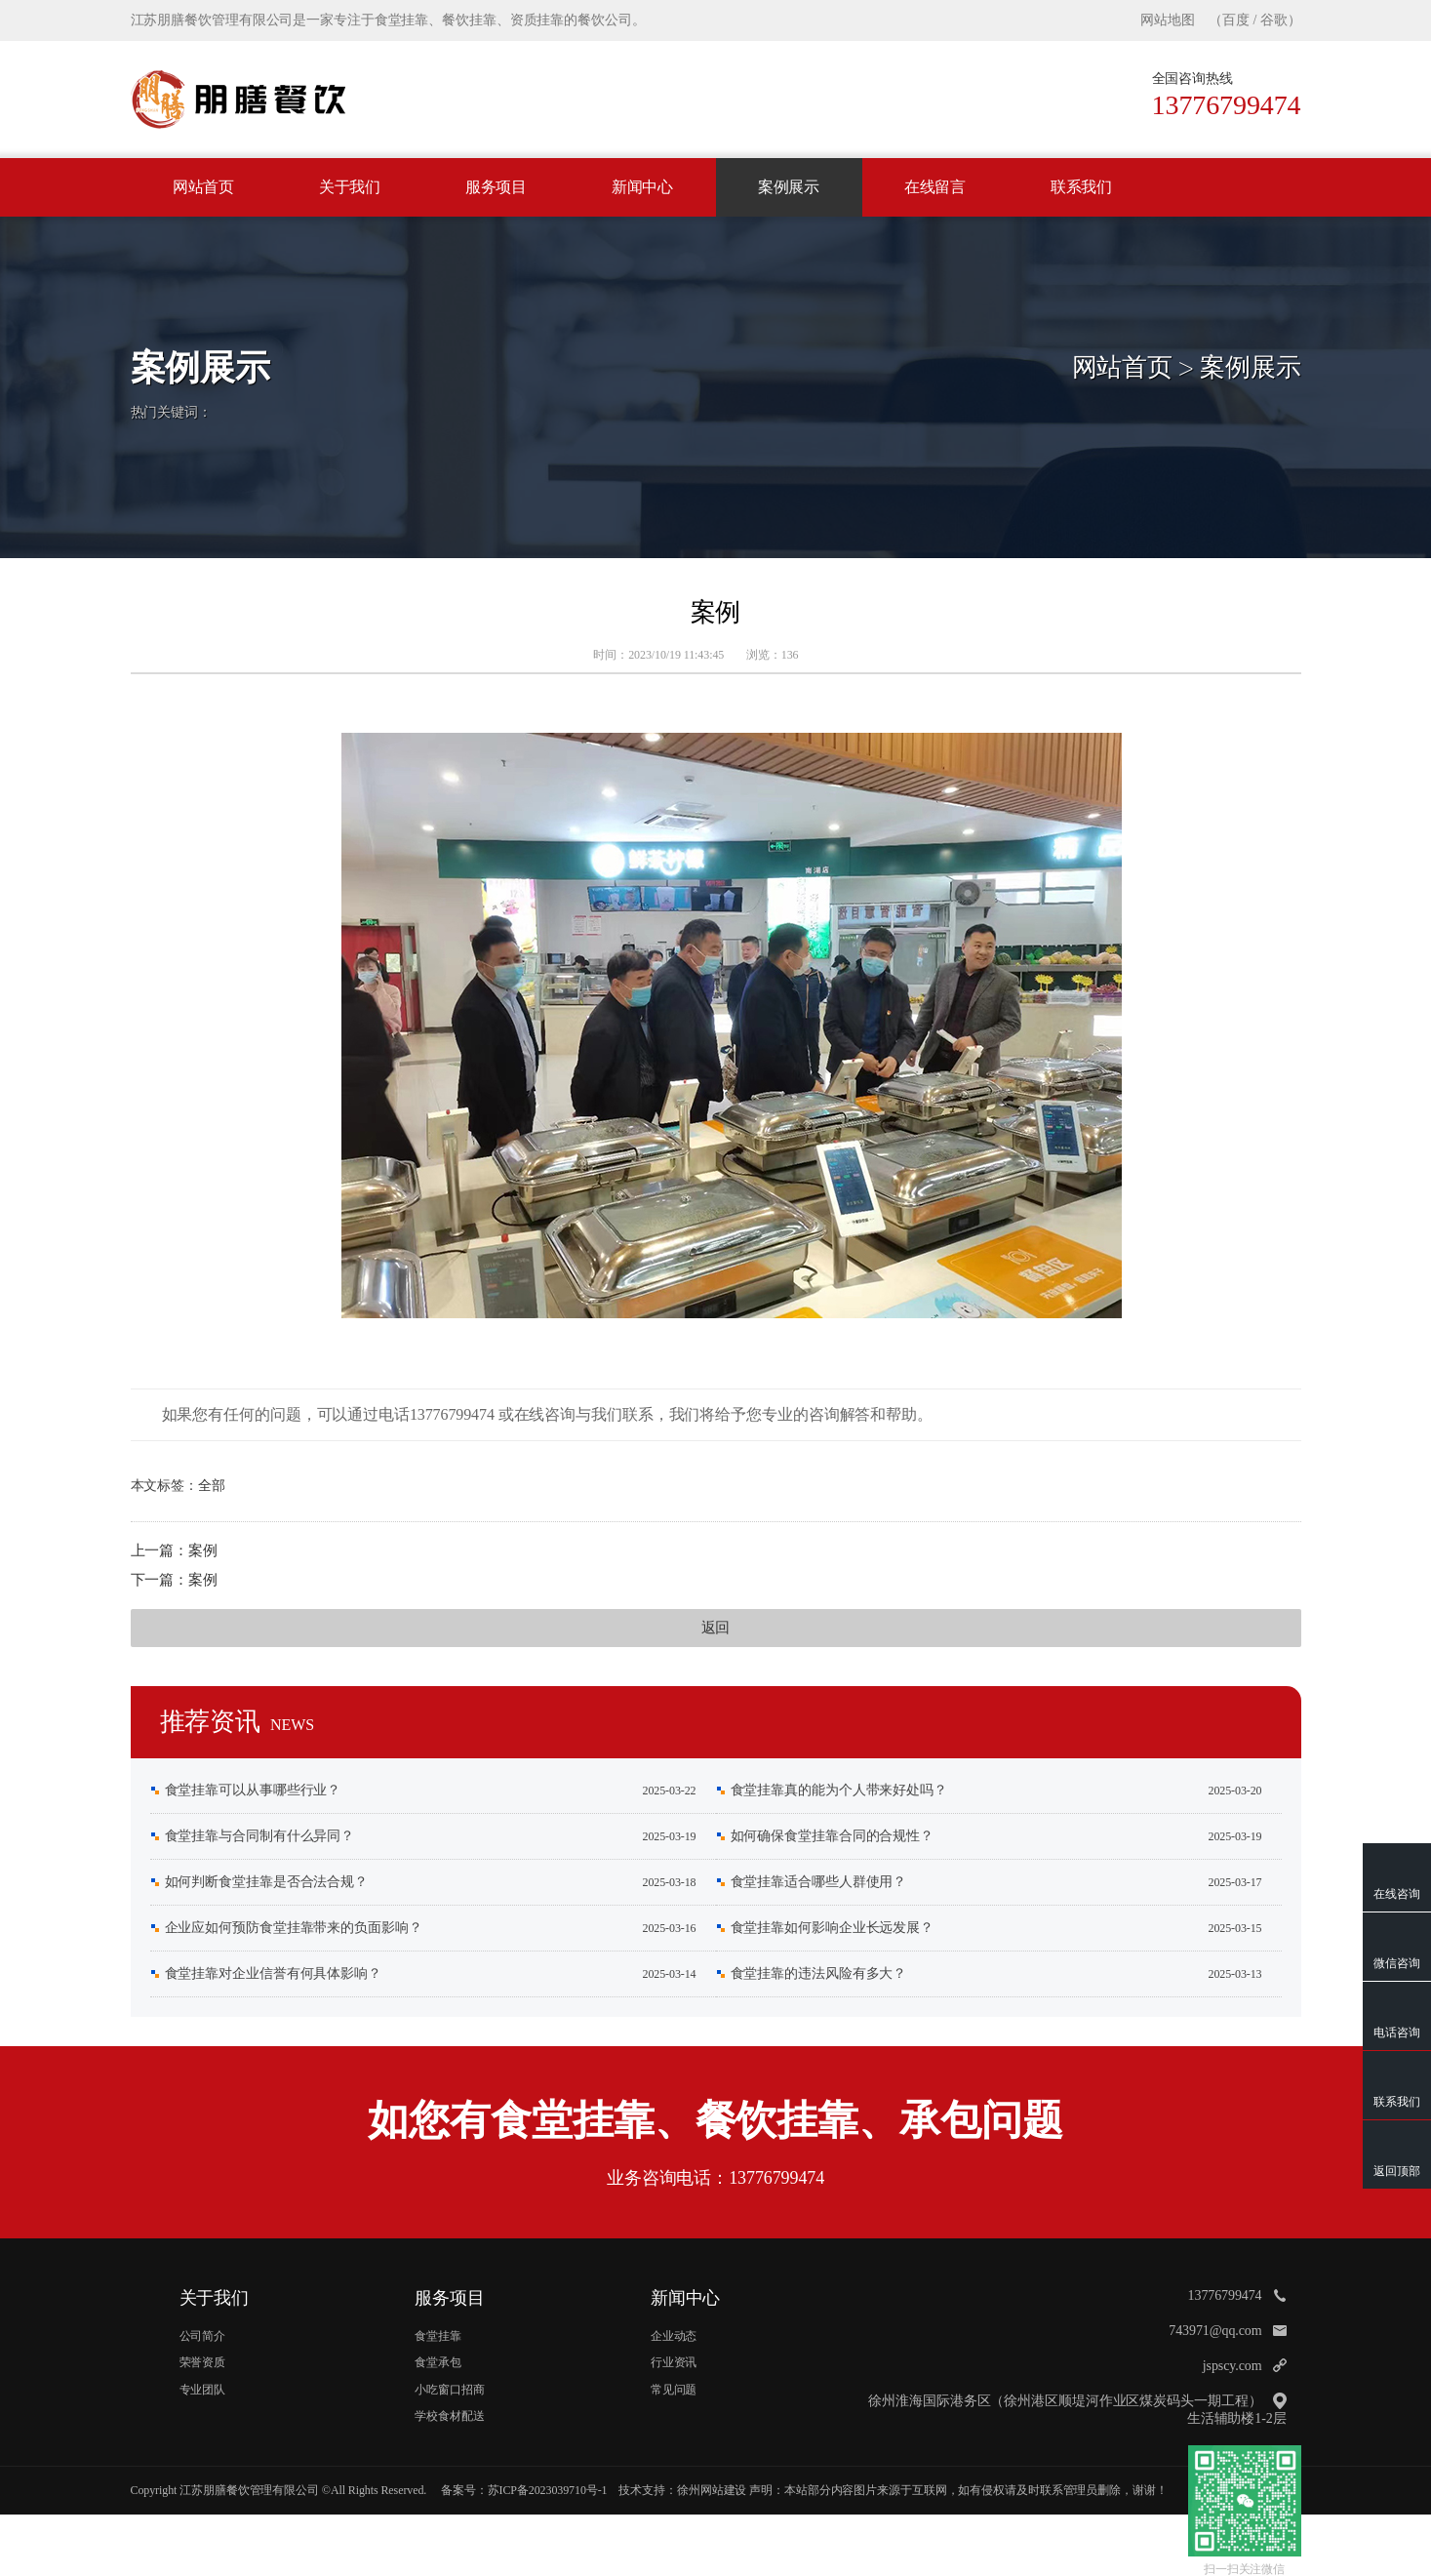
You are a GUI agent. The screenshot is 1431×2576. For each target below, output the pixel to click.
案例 (203, 1550)
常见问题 (674, 2389)
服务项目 (496, 187)
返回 (716, 1627)
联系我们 (1082, 187)
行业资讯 (674, 2362)
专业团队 (202, 2389)
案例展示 (789, 187)
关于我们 (350, 187)
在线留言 (935, 187)
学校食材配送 (449, 2416)
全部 (211, 1485)
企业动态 (674, 2336)
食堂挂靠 (438, 2336)
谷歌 (1274, 20)
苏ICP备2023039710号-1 (548, 2490)
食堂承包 (438, 2362)
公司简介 (202, 2336)
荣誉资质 (202, 2362)
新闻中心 (643, 187)
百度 (1236, 20)
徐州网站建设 (711, 2490)
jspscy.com (1232, 2365)
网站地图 (1167, 20)
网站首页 (204, 187)
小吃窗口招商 (449, 2389)
